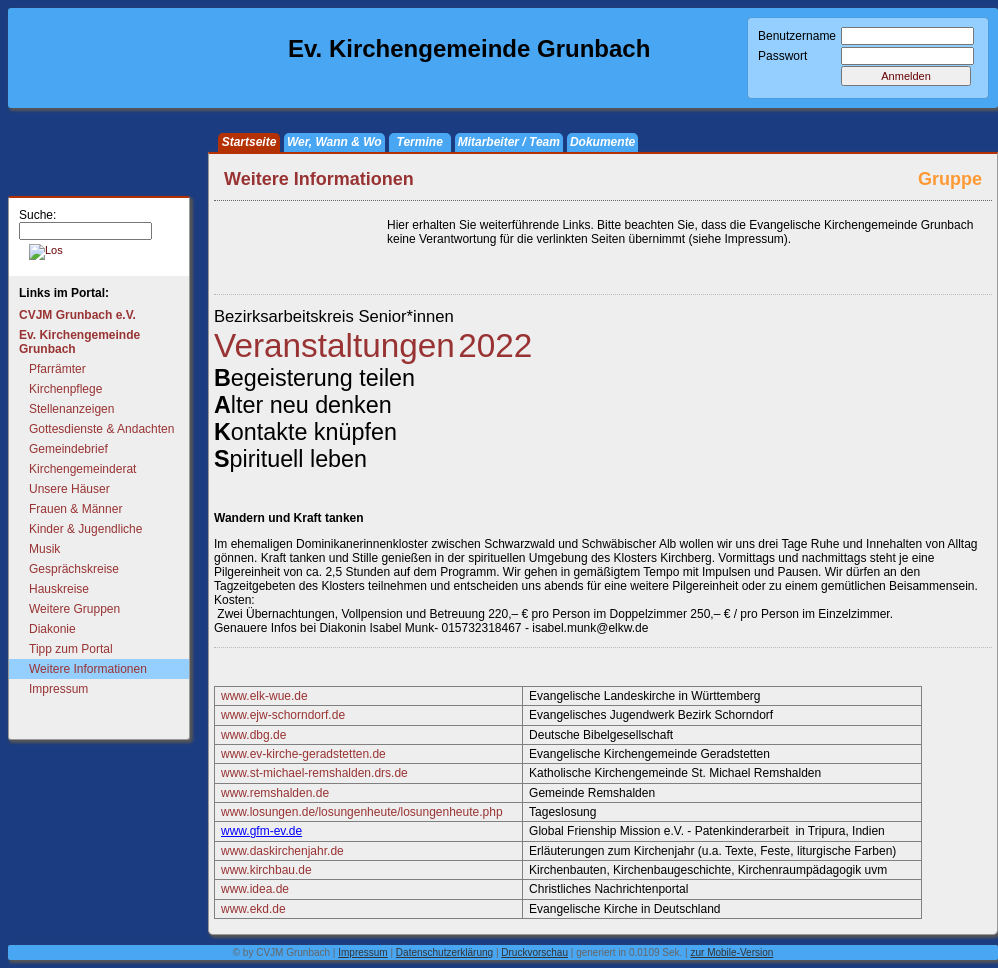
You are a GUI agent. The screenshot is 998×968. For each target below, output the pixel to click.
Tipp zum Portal (71, 649)
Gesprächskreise (74, 569)
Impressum (58, 689)
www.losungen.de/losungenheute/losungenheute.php (362, 812)
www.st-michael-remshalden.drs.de (314, 773)
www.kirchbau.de (266, 870)
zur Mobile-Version (732, 952)
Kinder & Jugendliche (85, 529)
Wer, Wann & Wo (334, 142)
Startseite (249, 142)
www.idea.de (255, 889)
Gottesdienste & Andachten (101, 429)
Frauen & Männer (75, 509)
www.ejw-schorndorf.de (283, 715)
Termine (420, 142)
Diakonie (52, 629)
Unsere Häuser (69, 489)
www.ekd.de (253, 909)
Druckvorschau (534, 952)
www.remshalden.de (275, 793)
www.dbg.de (253, 735)
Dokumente (602, 142)
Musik (44, 549)
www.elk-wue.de (264, 696)
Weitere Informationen (88, 669)
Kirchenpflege (65, 389)
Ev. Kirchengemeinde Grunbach (79, 342)
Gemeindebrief (68, 449)
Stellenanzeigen (71, 409)
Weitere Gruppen (74, 609)
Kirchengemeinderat (82, 469)
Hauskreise (59, 589)
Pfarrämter (57, 369)
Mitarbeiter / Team (509, 142)
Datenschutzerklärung (444, 952)
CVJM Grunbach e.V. (77, 315)
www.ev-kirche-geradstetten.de (303, 754)
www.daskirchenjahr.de (282, 851)
